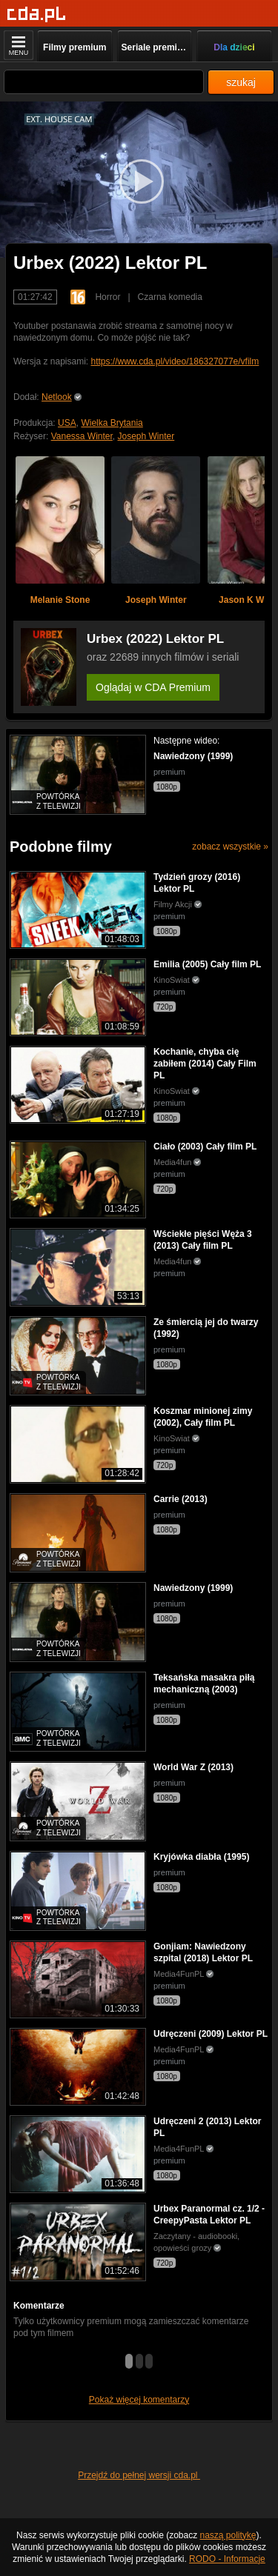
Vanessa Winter (82, 436)
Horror (107, 297)
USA (67, 423)
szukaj (241, 82)
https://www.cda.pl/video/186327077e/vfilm (174, 361)
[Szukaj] (104, 82)
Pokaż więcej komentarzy (139, 2400)
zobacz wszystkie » (230, 846)
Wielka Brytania (111, 423)
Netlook (57, 397)
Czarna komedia (170, 297)
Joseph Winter (146, 436)
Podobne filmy (61, 846)
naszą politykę (228, 2535)
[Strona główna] (36, 14)
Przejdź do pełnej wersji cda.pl (139, 2475)
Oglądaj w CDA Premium (153, 687)
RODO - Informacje (227, 2559)
